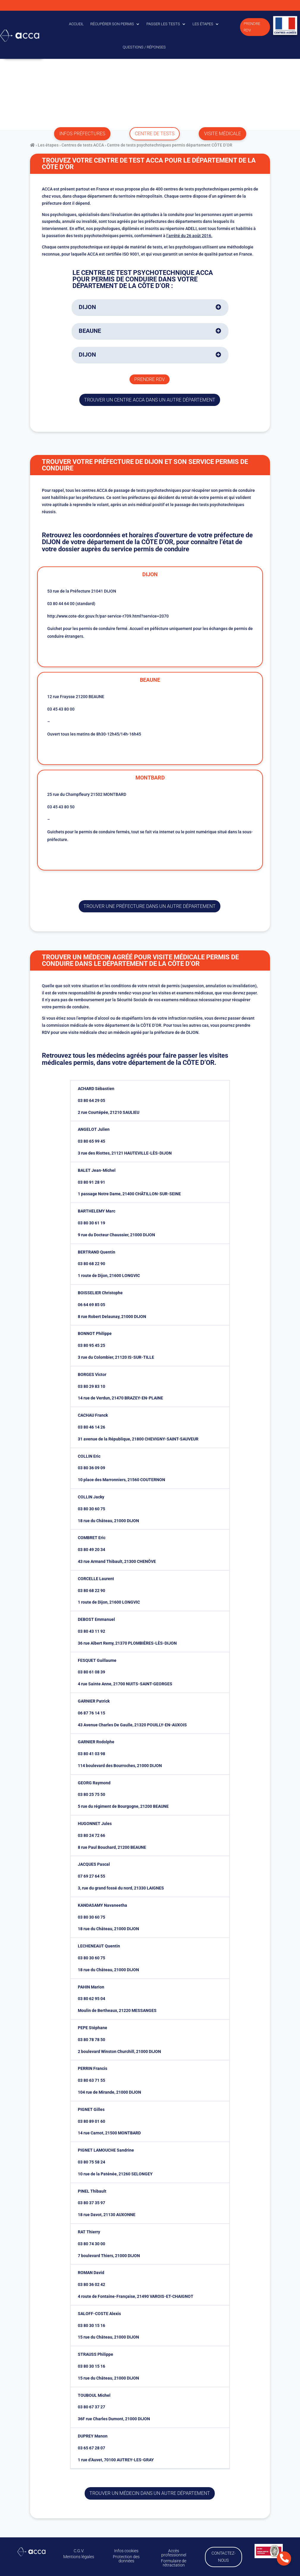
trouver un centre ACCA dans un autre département (149, 400)
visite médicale (222, 133)
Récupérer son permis (112, 24)
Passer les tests (163, 24)
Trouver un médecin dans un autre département (149, 2493)
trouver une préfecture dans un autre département (149, 906)
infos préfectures (82, 133)
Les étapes (202, 24)
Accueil (76, 24)
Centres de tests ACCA (82, 145)
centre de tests (154, 133)
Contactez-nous (222, 2556)
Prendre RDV (252, 26)
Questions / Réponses (144, 47)
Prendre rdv (149, 379)
